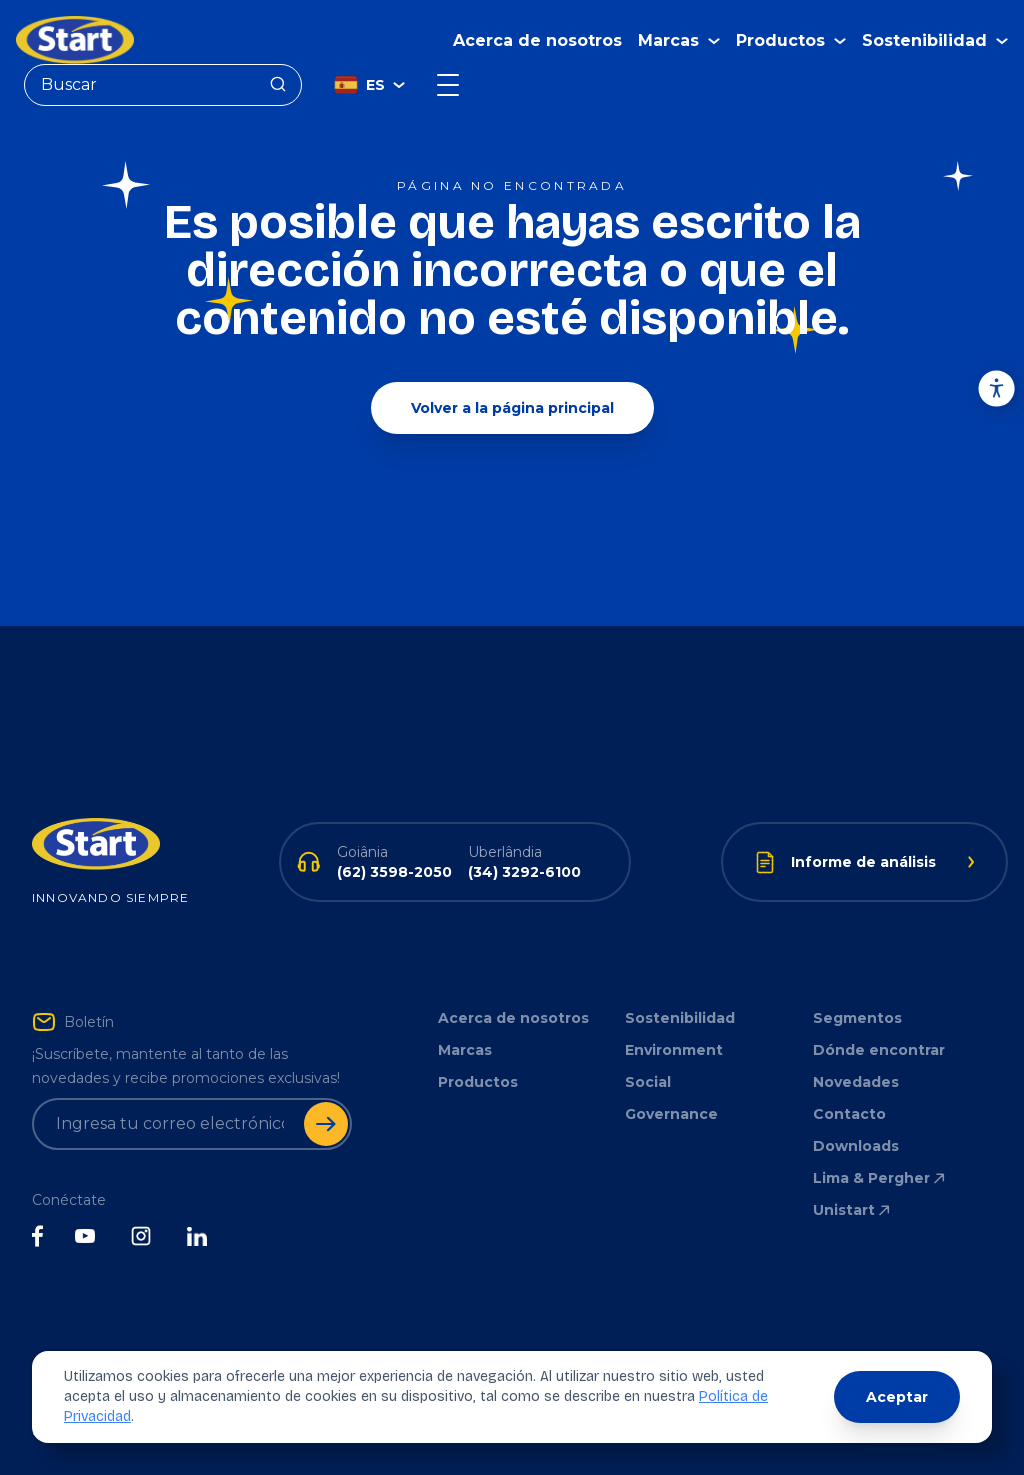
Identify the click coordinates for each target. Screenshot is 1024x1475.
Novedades (856, 1082)
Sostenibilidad (680, 1018)
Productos (478, 1082)
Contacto (849, 1114)
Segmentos (857, 1018)
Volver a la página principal (512, 408)
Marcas (465, 1050)
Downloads (856, 1146)
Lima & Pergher (880, 1178)
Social (648, 1082)
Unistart (853, 1210)
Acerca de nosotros (537, 40)
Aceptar (897, 1397)
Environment (674, 1050)
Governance (671, 1114)
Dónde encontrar (879, 1050)
